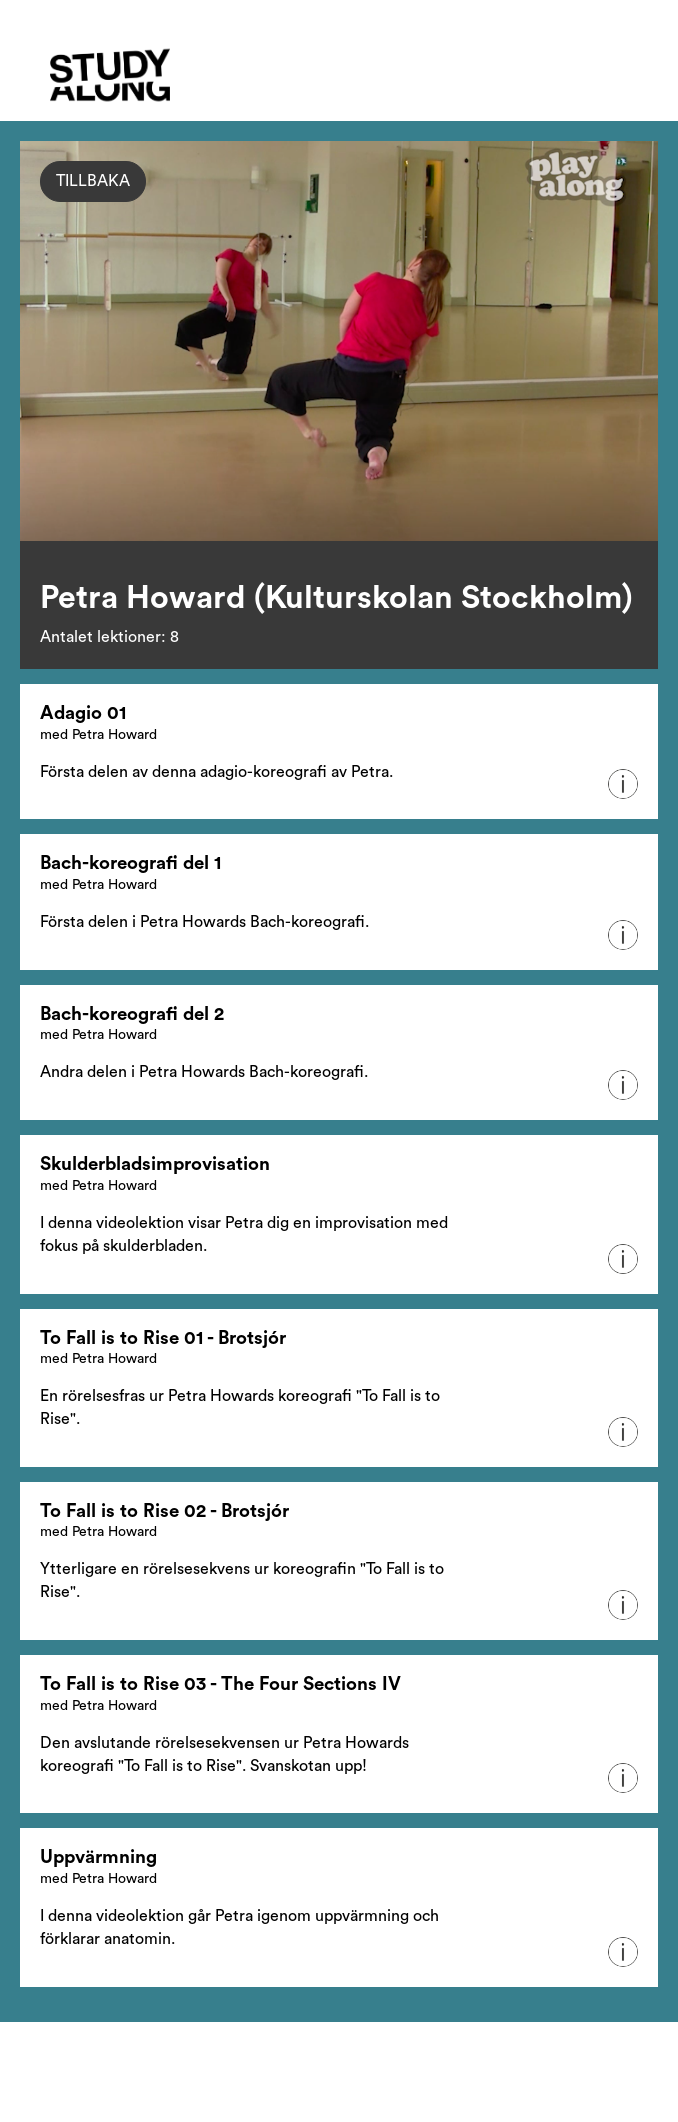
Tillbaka (93, 181)
